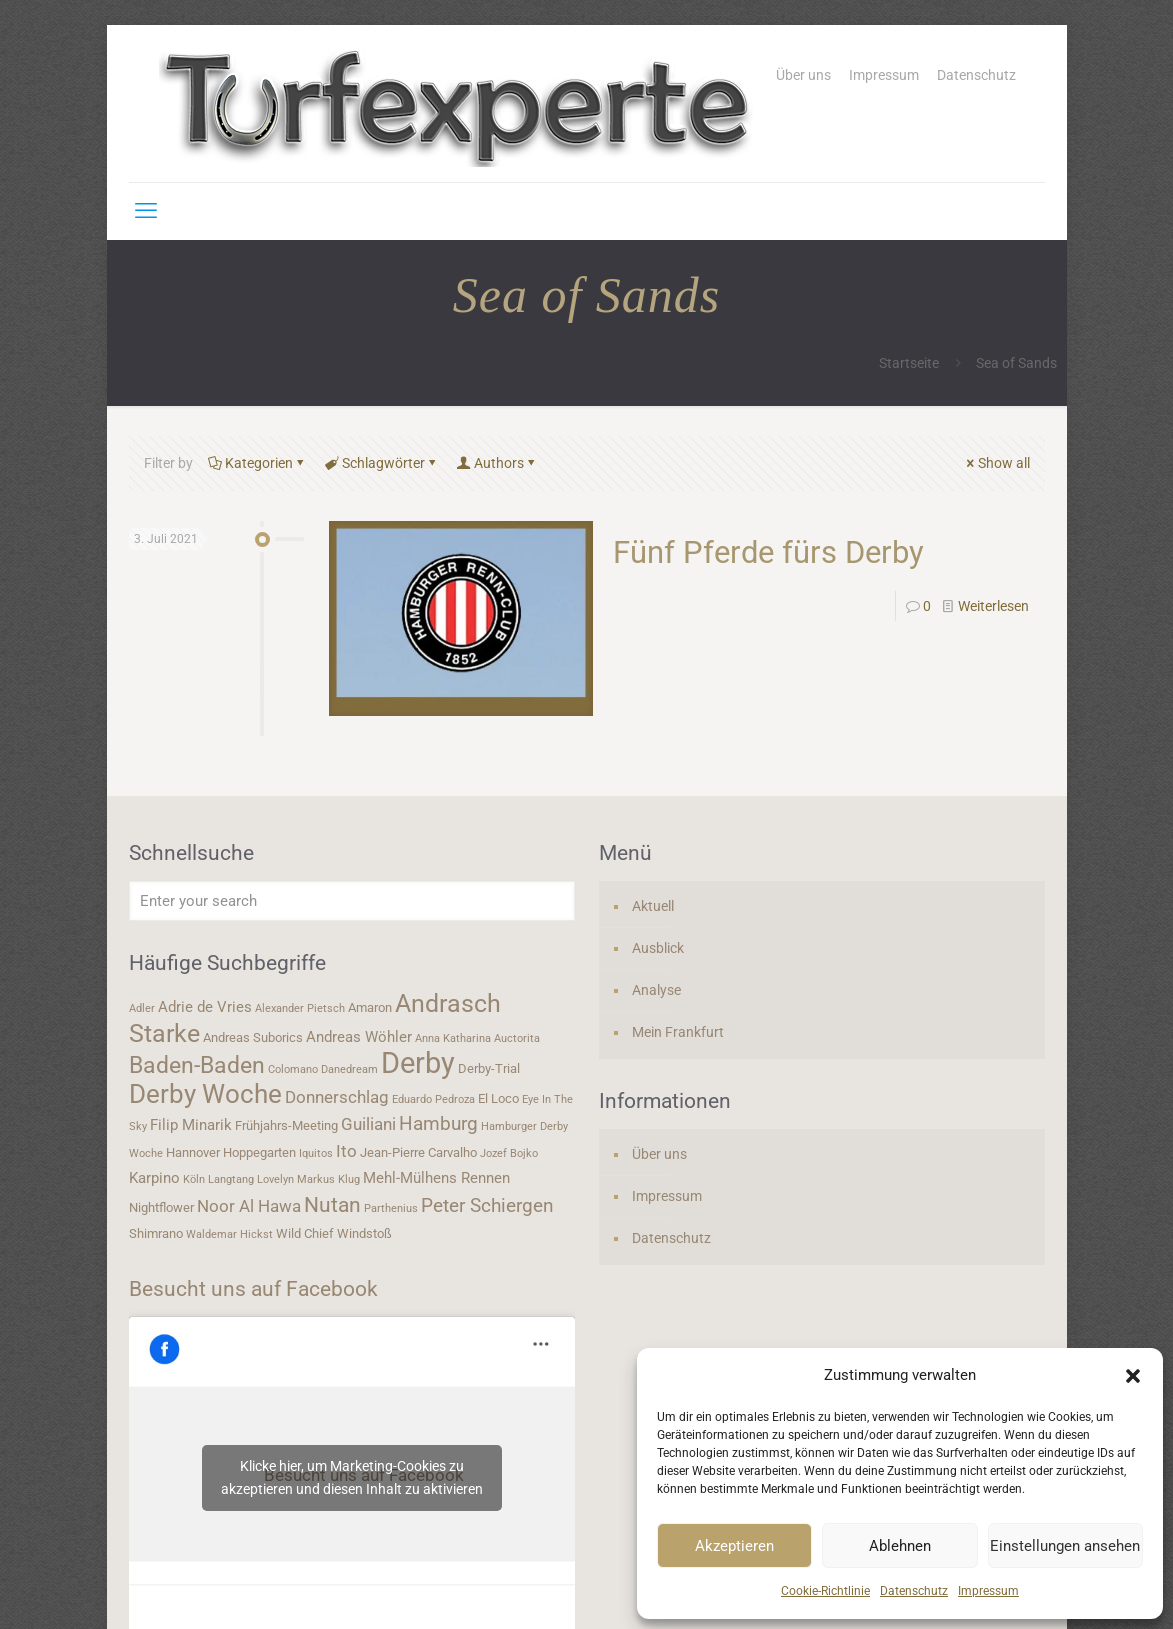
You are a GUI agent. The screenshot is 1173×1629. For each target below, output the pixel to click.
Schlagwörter (382, 463)
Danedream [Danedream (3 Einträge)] (349, 1069)
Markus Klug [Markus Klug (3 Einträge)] (328, 1179)
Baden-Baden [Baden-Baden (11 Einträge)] (197, 1065)
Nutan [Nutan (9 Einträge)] (332, 1204)
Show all (997, 463)
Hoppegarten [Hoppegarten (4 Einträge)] (259, 1152)
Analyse (656, 990)
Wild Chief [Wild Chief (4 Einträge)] (305, 1233)
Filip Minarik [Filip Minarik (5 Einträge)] (191, 1125)
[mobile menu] (146, 211)
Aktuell (653, 906)
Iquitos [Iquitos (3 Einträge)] (316, 1153)
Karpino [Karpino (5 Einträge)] (154, 1178)
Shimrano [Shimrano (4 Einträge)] (156, 1233)
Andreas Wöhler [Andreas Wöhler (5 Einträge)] (359, 1037)
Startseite (909, 363)
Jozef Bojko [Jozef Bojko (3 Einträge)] (509, 1153)
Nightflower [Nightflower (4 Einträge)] (161, 1207)
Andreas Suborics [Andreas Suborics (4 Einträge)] (253, 1037)
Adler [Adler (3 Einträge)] (142, 1008)
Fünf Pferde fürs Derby (768, 552)
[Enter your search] (352, 901)
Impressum (988, 1591)
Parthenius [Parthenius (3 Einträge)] (391, 1208)
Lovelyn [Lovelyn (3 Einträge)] (275, 1179)
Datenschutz (914, 1591)
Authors (497, 463)
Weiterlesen (993, 606)
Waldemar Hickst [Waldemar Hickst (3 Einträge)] (229, 1234)
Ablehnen (900, 1546)
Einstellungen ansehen (1065, 1546)
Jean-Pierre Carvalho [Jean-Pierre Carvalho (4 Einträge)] (418, 1152)
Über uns (803, 75)
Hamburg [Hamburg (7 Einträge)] (438, 1124)
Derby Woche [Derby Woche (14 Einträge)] (205, 1094)
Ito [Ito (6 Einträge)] (346, 1151)
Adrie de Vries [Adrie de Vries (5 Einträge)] (205, 1007)
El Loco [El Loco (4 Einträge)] (498, 1098)
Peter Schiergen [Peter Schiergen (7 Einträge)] (487, 1206)
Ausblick (658, 948)
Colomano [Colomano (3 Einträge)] (293, 1069)
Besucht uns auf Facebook (253, 1289)
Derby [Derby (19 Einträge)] (418, 1063)
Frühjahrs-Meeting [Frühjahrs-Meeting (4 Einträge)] (286, 1125)
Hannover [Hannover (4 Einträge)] (193, 1152)
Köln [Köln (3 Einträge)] (194, 1179)
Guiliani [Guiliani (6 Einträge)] (368, 1124)
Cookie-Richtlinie (825, 1591)
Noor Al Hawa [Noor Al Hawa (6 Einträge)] (249, 1206)
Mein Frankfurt (678, 1032)
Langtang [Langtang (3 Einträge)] (231, 1179)
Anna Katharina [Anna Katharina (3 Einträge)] (453, 1038)
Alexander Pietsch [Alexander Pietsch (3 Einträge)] (300, 1008)
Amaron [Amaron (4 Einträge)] (370, 1007)
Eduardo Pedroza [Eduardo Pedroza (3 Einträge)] (433, 1099)
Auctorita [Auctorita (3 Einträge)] (517, 1038)
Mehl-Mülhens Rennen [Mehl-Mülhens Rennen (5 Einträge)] (436, 1178)
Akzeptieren (734, 1546)
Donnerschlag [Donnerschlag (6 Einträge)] (337, 1097)
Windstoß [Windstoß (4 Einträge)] (364, 1233)
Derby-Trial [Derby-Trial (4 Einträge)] (489, 1068)
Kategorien (257, 463)
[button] (1133, 1376)
